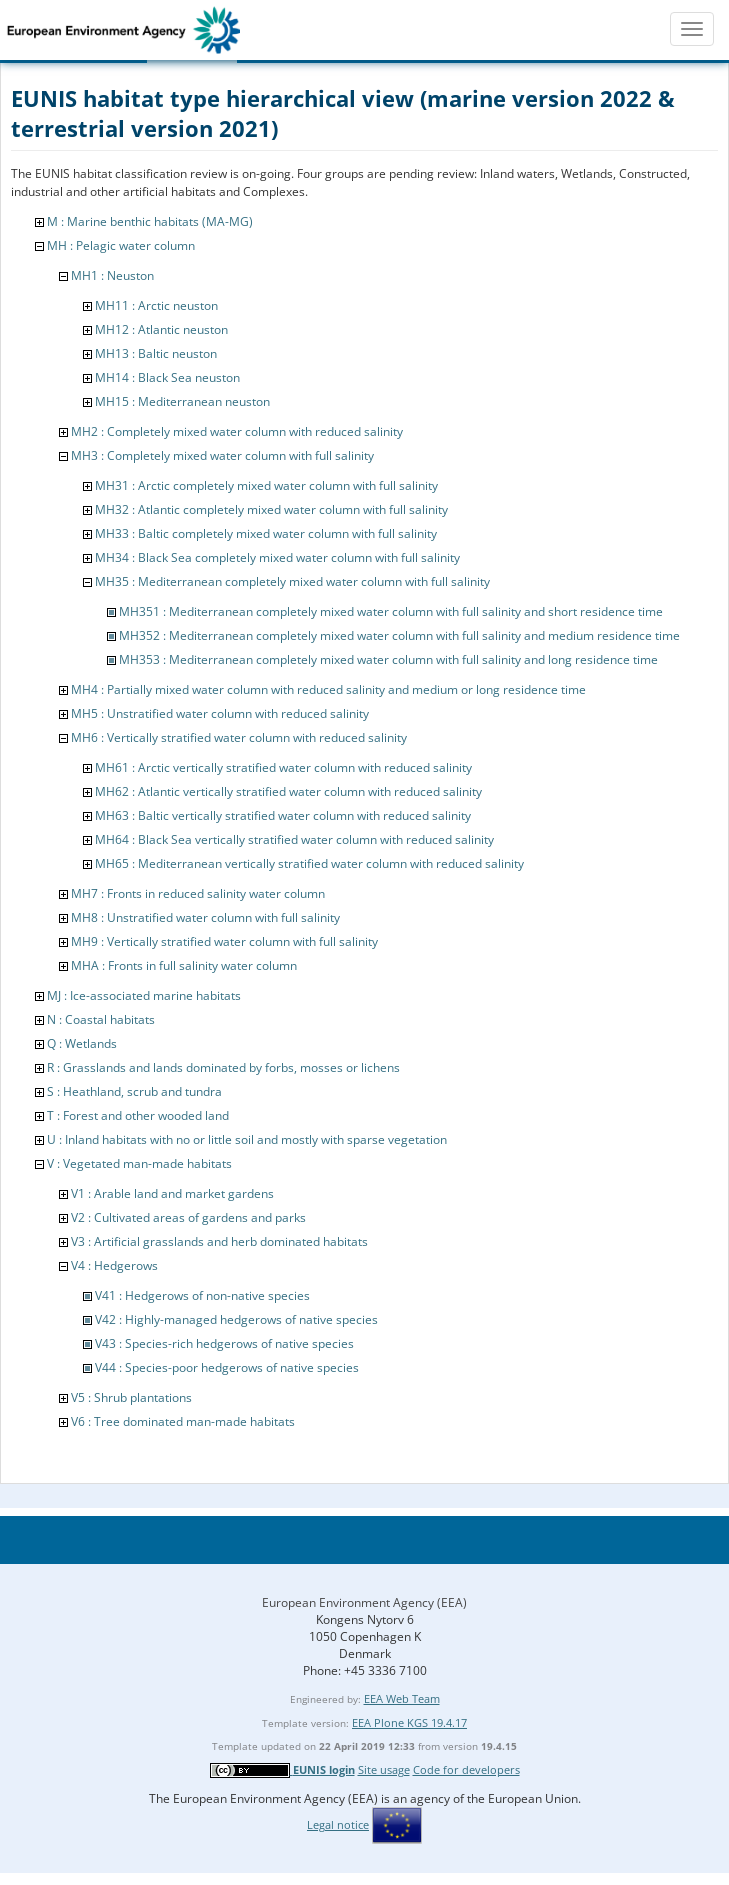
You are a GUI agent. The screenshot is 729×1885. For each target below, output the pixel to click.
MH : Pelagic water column (121, 245)
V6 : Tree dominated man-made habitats (183, 1421)
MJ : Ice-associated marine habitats (144, 995)
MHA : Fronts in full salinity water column (184, 965)
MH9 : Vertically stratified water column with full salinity (224, 941)
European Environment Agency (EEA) (364, 1602)
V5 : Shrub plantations (131, 1397)
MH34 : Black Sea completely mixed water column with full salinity (277, 557)
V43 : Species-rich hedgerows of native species (224, 1343)
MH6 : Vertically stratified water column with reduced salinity (239, 737)
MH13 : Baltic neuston (156, 353)
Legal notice (338, 1824)
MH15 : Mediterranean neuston (182, 401)
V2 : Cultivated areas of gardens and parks (188, 1217)
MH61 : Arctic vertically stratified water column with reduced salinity (283, 767)
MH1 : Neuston (112, 275)
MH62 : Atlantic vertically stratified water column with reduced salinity (288, 791)
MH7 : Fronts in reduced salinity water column (198, 893)
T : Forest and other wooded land (138, 1115)
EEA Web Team (402, 1698)
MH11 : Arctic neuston (156, 305)
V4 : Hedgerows (114, 1265)
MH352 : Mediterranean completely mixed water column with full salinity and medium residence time (399, 635)
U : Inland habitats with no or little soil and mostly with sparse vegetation (247, 1139)
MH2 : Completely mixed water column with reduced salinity (237, 431)
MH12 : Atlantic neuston (161, 329)
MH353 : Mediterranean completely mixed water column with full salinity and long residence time (388, 659)
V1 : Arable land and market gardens (172, 1193)
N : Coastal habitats (101, 1019)
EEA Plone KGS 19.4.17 (409, 1722)
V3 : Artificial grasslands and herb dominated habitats (219, 1241)
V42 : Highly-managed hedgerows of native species (236, 1319)
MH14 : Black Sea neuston (167, 377)
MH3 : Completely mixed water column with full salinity (222, 455)
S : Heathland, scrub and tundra (134, 1091)
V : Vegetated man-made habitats (139, 1163)
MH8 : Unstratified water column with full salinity (205, 917)
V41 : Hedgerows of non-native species (202, 1295)
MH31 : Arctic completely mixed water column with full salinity (266, 485)
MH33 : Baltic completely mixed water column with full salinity (266, 533)
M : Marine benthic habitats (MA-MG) (150, 221)
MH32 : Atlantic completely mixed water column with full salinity (271, 509)
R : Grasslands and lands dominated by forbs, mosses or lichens (223, 1067)
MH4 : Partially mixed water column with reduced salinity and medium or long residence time (328, 689)
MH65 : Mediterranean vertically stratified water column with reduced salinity (309, 863)
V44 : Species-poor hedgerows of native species (227, 1367)
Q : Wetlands (82, 1043)
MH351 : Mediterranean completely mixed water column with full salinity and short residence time (391, 611)
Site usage (384, 1769)
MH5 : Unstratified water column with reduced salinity (220, 713)
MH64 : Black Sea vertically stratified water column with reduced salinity (294, 839)
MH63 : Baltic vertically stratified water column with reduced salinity (283, 815)
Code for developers (466, 1769)
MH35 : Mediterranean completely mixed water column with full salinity (292, 581)
